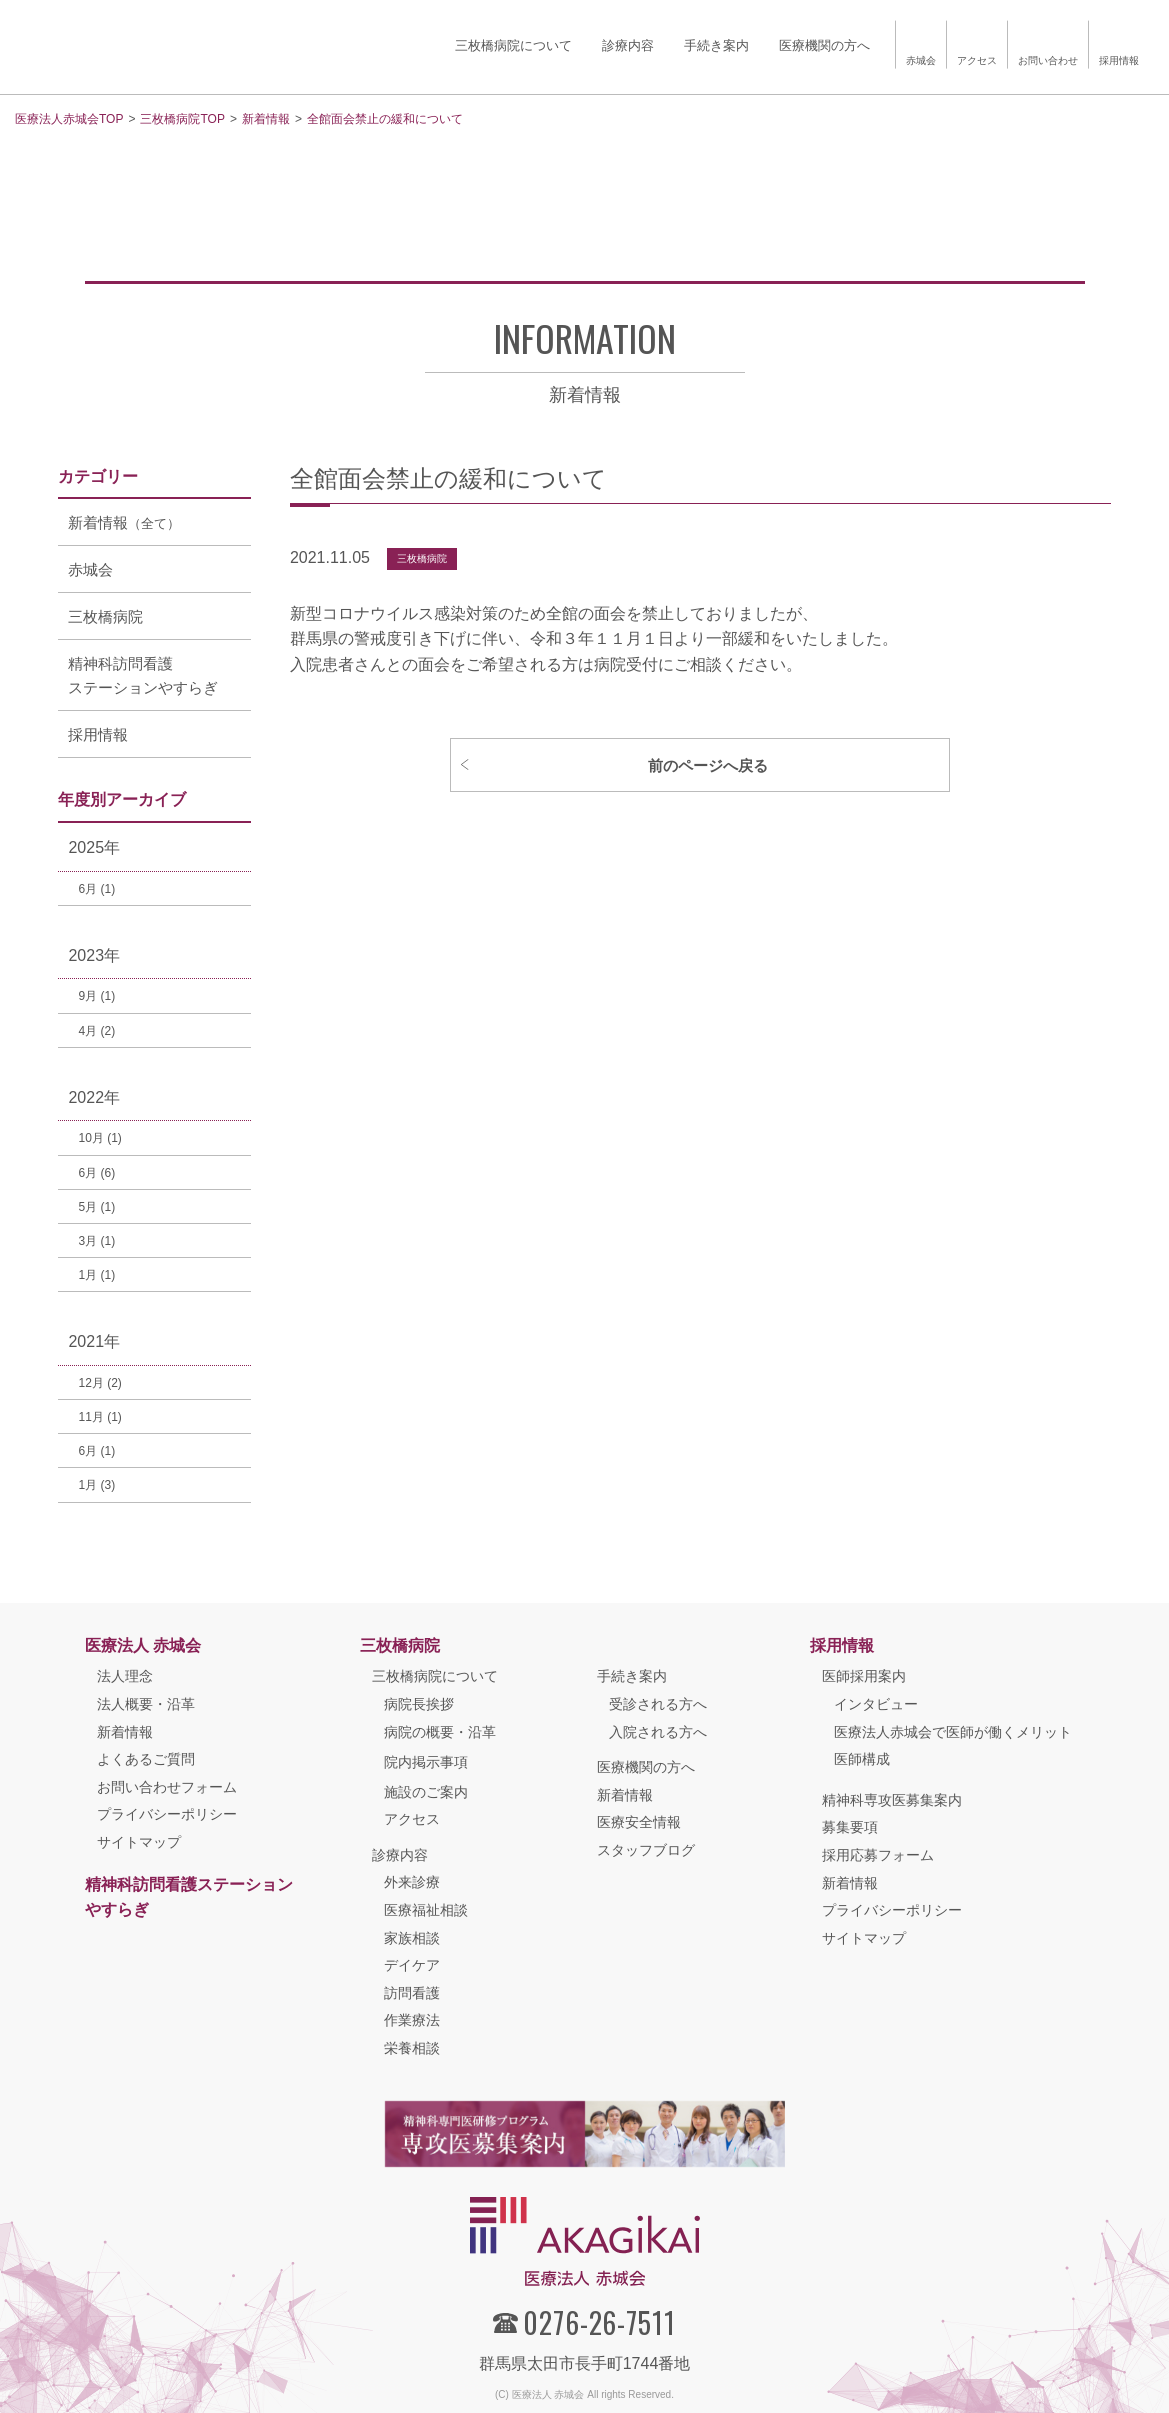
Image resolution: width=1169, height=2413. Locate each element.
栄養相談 (412, 2048)
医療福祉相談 (426, 1910)
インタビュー (876, 1704)
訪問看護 (412, 1993)
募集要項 (850, 1827)
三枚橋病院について (435, 1676)
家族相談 (412, 1938)
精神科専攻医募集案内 (892, 1800)
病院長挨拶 (419, 1704)
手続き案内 (632, 1676)
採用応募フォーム (878, 1855)
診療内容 (400, 1855)
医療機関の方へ (646, 1767)
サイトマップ (139, 1842)
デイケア (412, 1965)
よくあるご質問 (146, 1759)
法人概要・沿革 (146, 1704)
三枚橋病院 (422, 558)
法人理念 (125, 1676)
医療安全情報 (639, 1822)
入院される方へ (658, 1732)
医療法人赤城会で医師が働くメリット (953, 1732)
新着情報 (125, 1732)
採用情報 (842, 1645)
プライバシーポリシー (167, 1814)
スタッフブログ (646, 1850)
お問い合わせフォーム (167, 1787)
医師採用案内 (864, 1676)
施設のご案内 (426, 1792)
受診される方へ (658, 1704)
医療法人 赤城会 (143, 1645)
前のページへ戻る (708, 765)
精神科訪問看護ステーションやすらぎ (189, 1897)
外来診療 (412, 1882)
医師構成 (862, 1759)
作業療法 (412, 2020)
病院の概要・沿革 (440, 1732)
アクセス (412, 1819)
